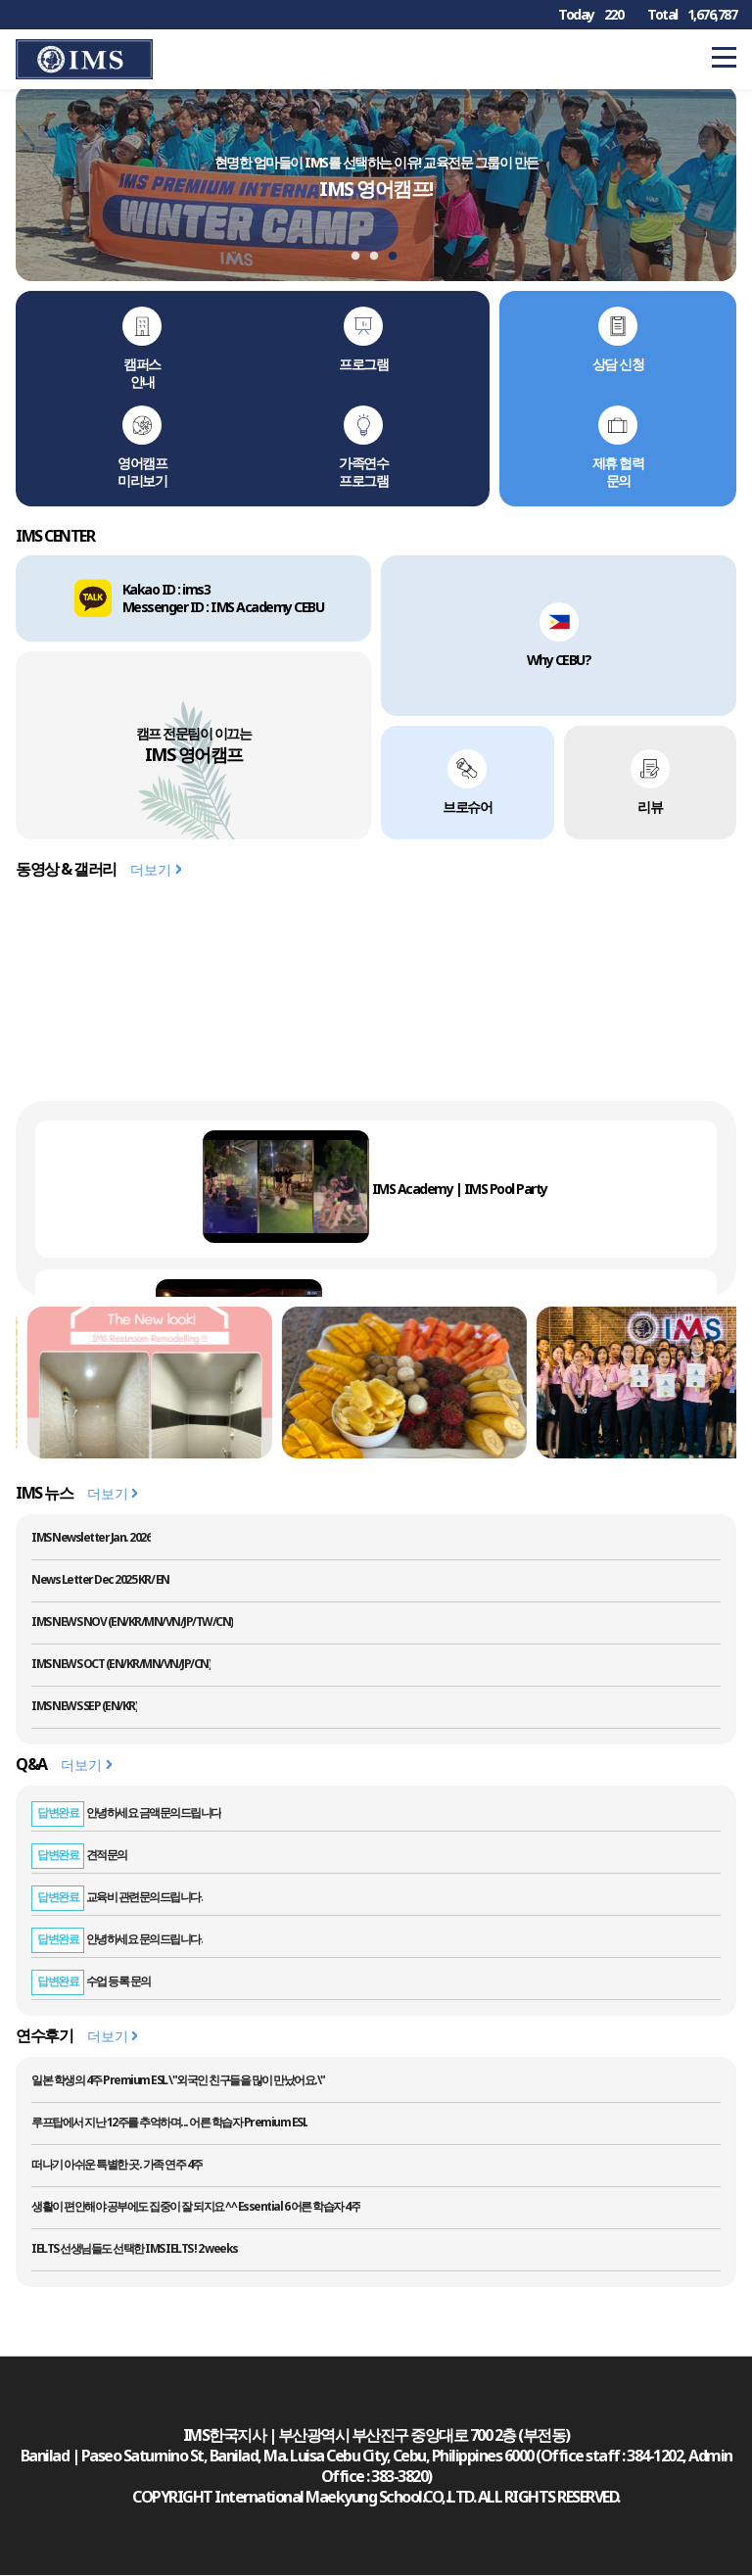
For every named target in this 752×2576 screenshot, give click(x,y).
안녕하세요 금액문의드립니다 (126, 1812)
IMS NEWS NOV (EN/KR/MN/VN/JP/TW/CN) (132, 1621)
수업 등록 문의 (91, 1981)
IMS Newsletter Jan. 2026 (91, 1537)
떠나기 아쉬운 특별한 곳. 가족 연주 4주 (117, 2164)
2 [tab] (379, 256)
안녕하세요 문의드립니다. (117, 1939)
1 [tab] (360, 256)
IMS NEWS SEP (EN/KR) (84, 1705)
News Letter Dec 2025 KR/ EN (100, 1579)
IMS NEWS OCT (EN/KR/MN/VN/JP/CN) (121, 1663)
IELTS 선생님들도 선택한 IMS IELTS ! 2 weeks (134, 2248)
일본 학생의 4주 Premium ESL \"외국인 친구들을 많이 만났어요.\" (178, 2080)
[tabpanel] (376, 183)
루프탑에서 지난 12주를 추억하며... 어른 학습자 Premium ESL (169, 2122)
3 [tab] (397, 256)
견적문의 (79, 1854)
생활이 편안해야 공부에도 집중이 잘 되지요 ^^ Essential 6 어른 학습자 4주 (195, 2206)
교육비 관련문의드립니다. (117, 1896)
